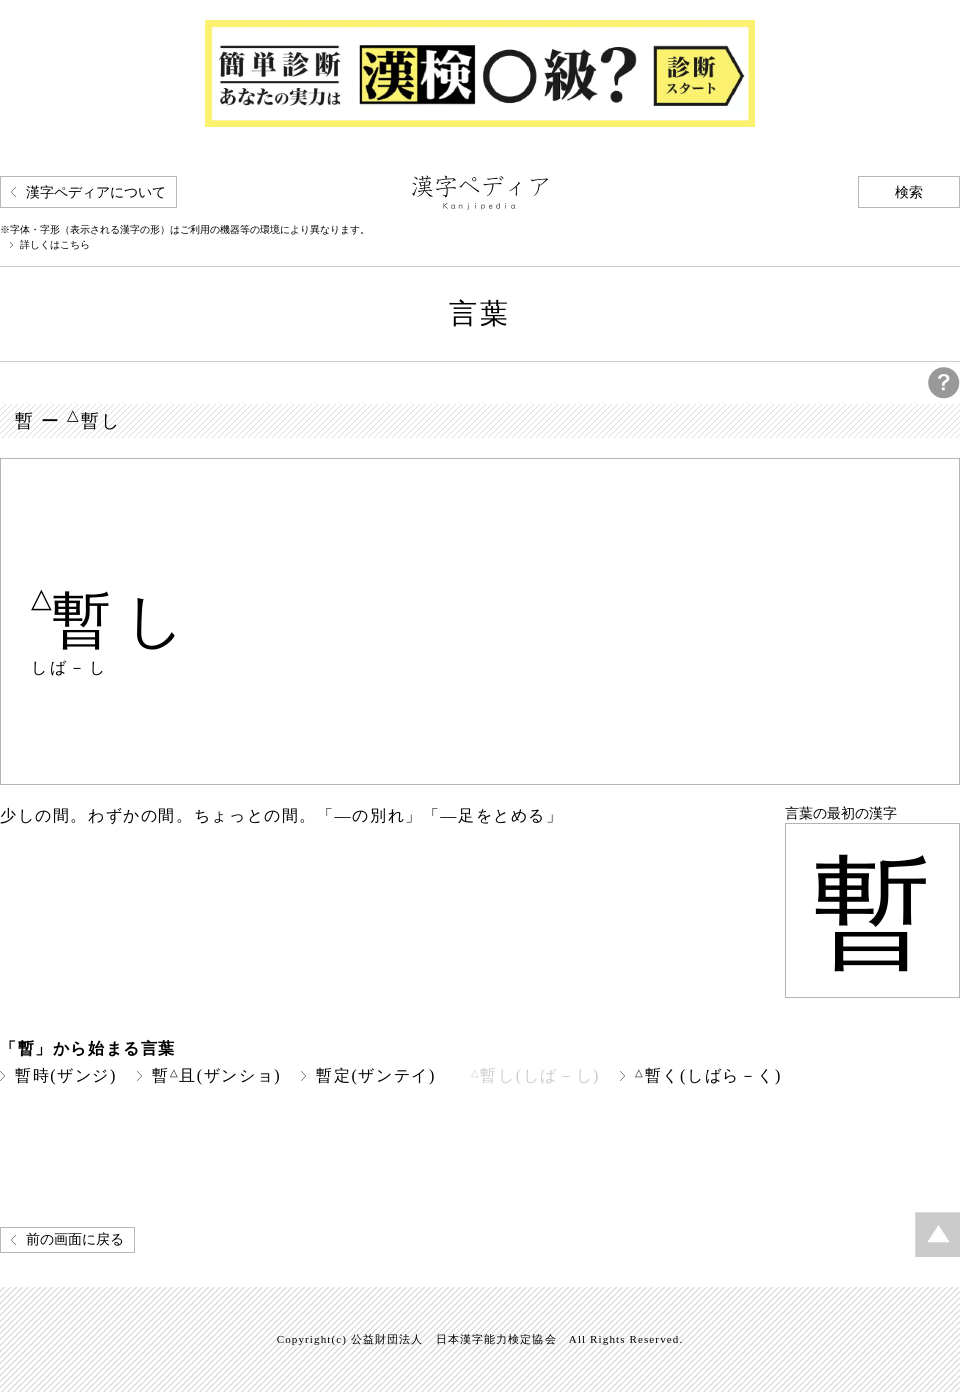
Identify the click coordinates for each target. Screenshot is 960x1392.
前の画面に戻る (75, 1239)
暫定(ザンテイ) (376, 1075)
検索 (909, 192)
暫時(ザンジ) (66, 1075)
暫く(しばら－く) (708, 1075)
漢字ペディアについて (96, 192)
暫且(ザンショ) (216, 1075)
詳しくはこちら (55, 245)
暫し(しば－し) (535, 1075)
